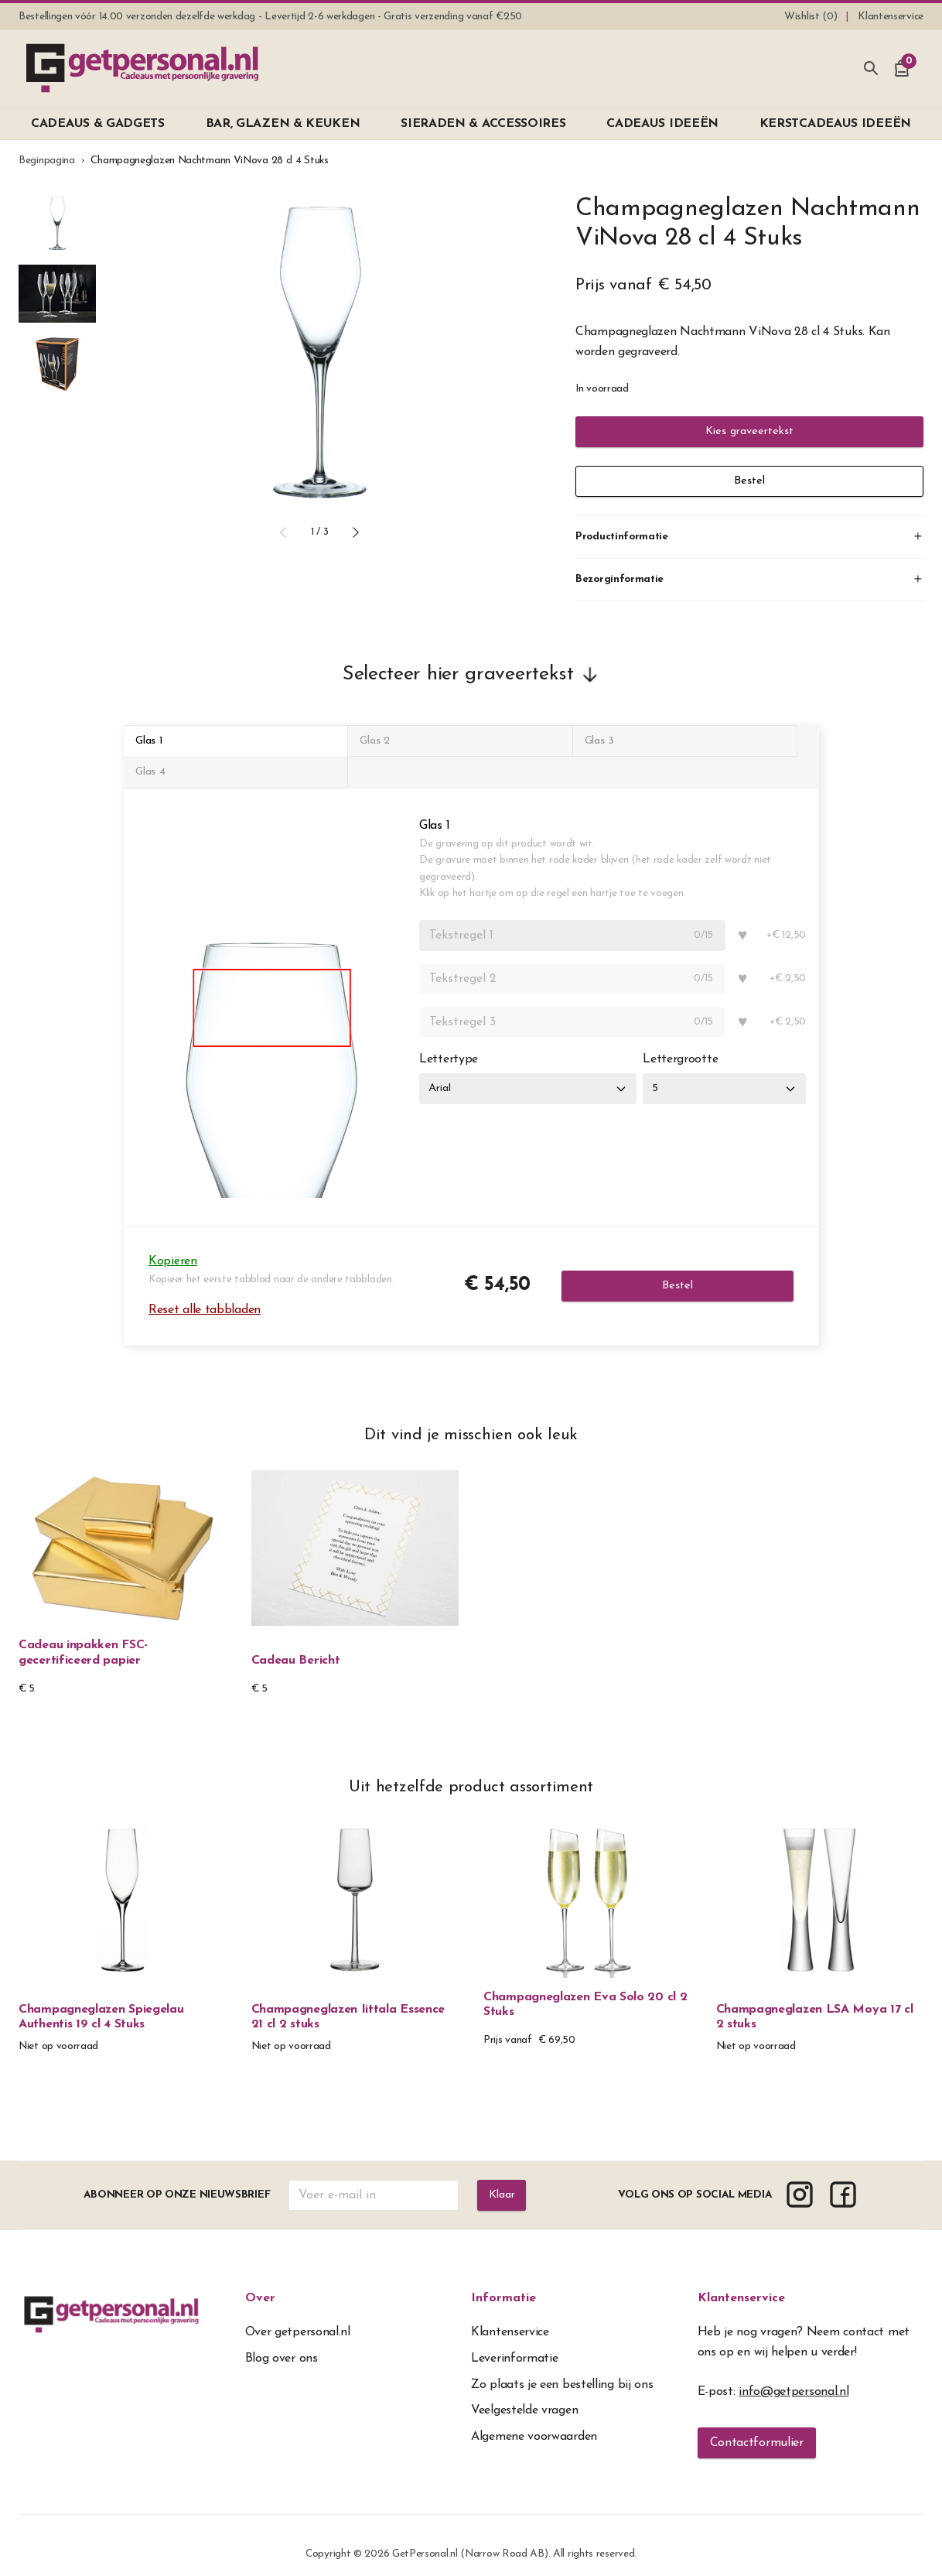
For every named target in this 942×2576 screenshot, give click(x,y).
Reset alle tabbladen (204, 1292)
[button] (283, 532)
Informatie (503, 2281)
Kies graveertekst (749, 432)
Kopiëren (172, 1243)
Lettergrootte (687, 1042)
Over (260, 2281)
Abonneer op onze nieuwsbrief (175, 2178)
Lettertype (448, 1042)
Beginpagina (47, 161)
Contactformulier (757, 2426)
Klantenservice (741, 2281)
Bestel (749, 481)
